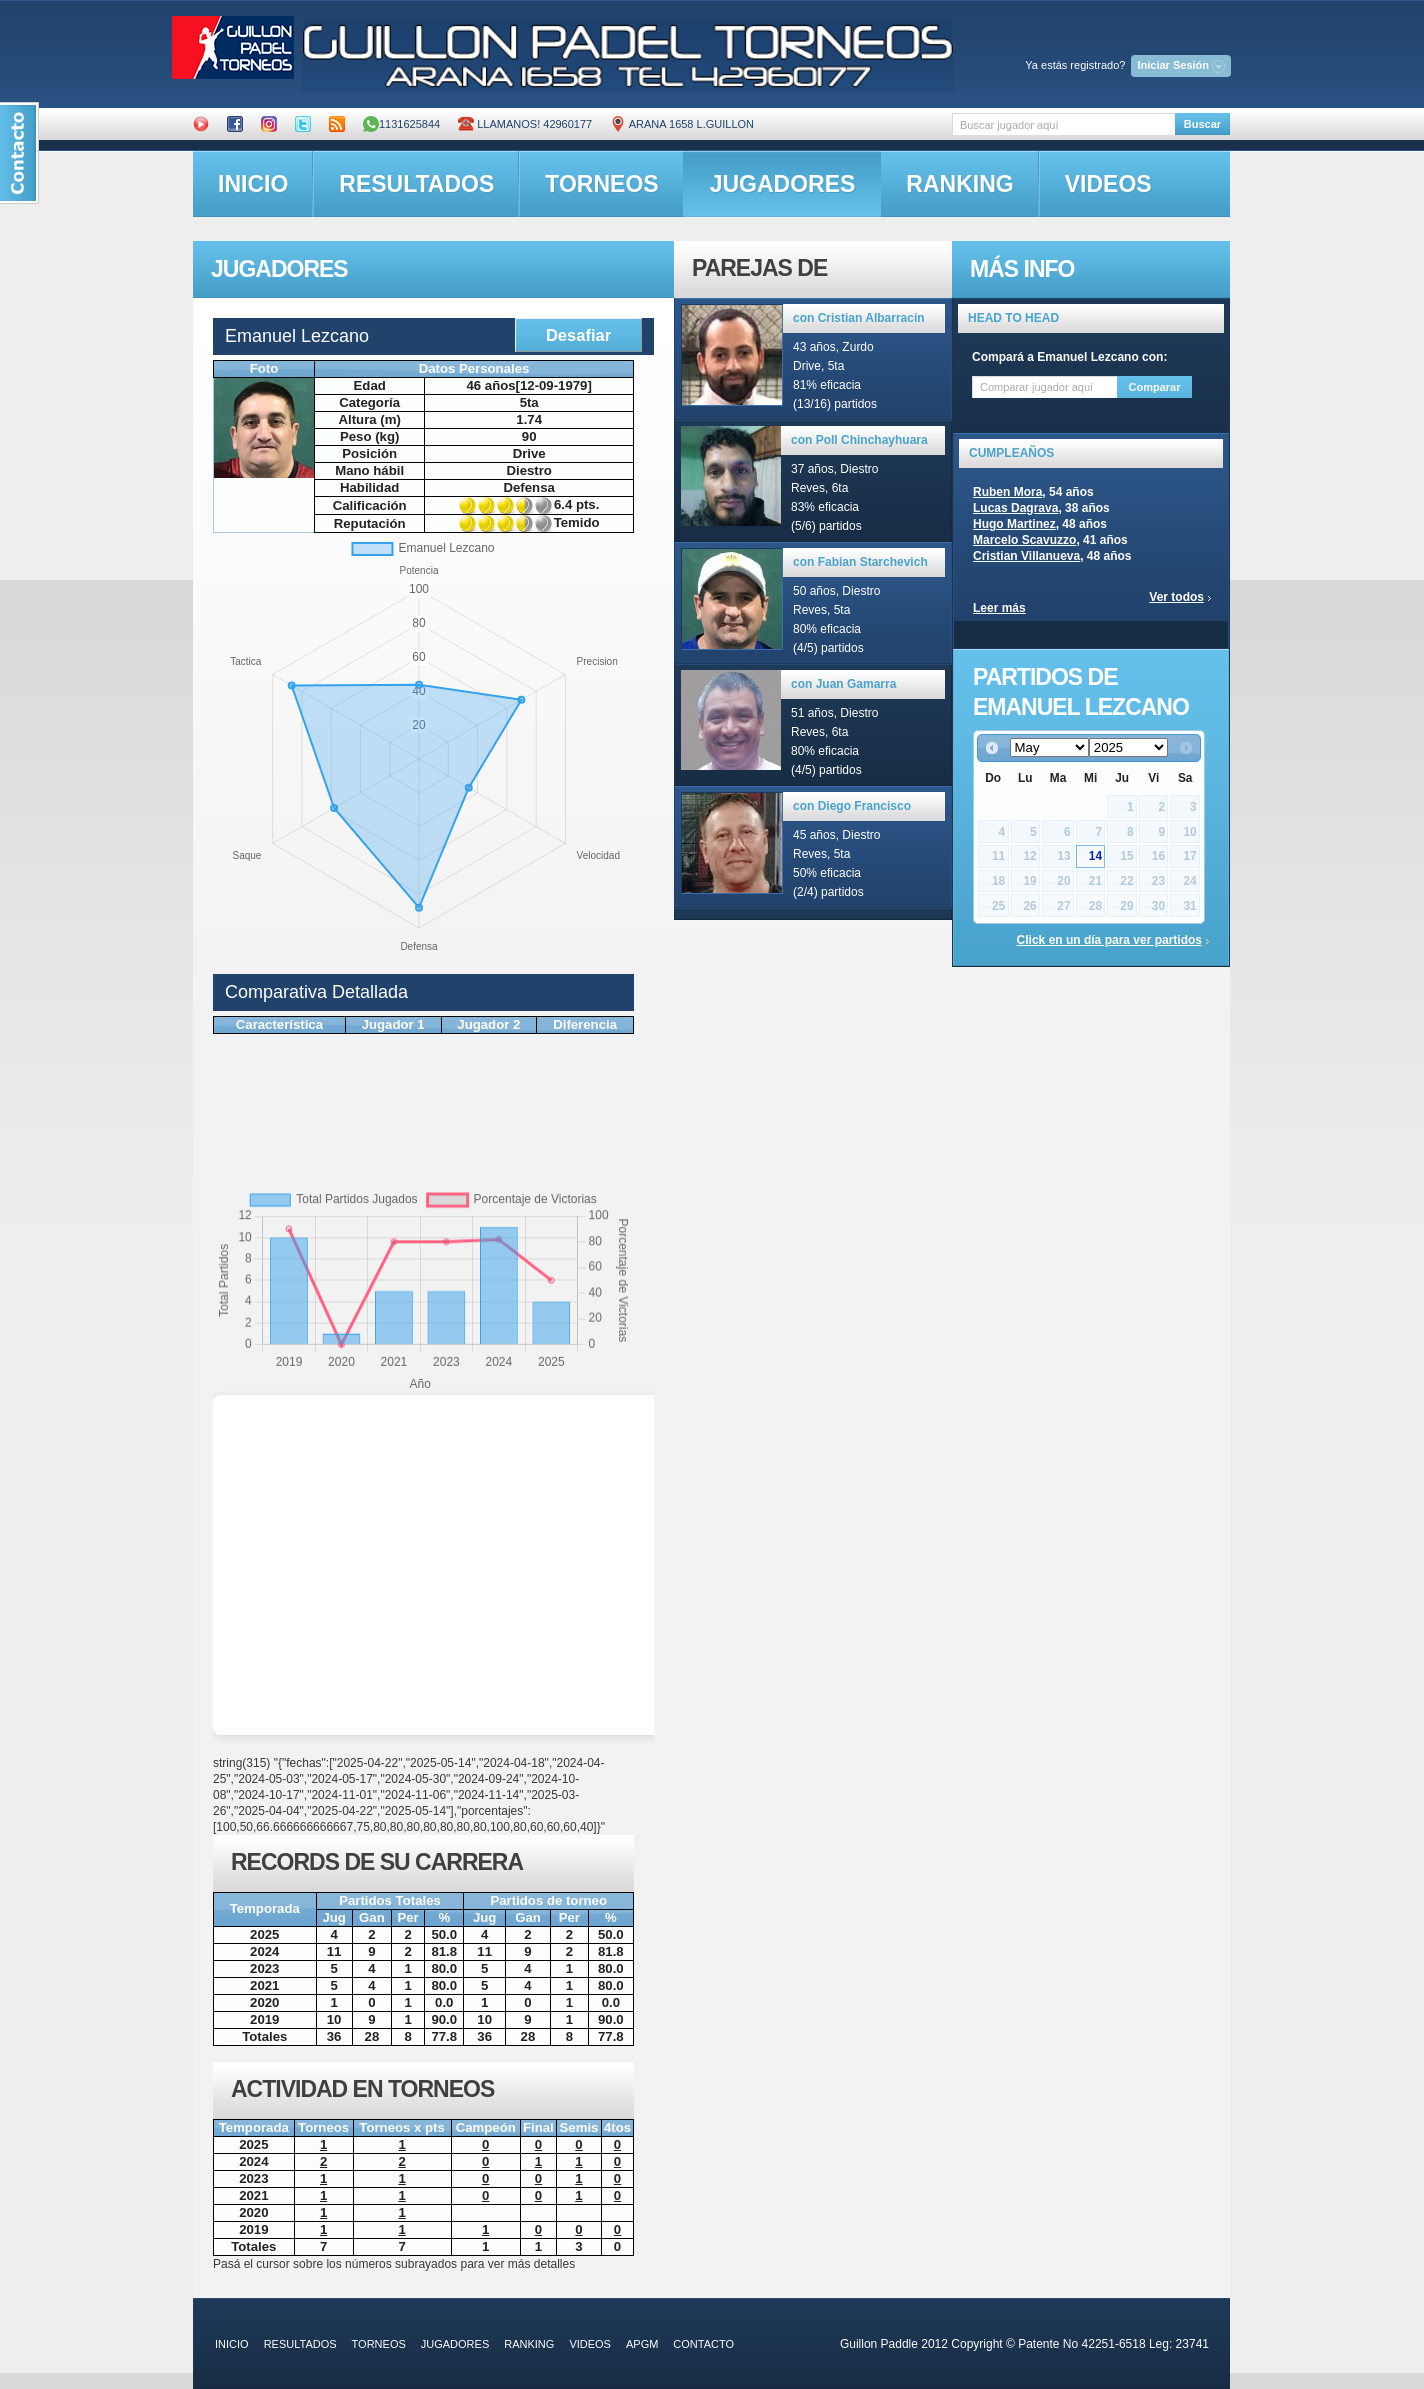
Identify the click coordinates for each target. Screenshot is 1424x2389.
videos (1108, 184)
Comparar (1155, 387)
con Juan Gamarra (843, 684)
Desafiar (578, 335)
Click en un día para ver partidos (1109, 940)
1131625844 (401, 124)
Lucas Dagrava (1015, 508)
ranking (959, 184)
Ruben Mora (1007, 492)
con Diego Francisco (852, 806)
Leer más (999, 608)
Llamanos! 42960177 (525, 124)
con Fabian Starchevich (860, 562)
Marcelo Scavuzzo (1024, 540)
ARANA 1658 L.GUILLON (682, 124)
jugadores (783, 184)
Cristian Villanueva (1026, 556)
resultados (416, 184)
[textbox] (1063, 124)
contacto (703, 2344)
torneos (601, 184)
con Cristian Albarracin (859, 318)
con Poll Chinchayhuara (859, 440)
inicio (253, 184)
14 (1095, 856)
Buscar (1202, 124)
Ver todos (1176, 597)
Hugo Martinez (1014, 524)
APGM (642, 2344)
